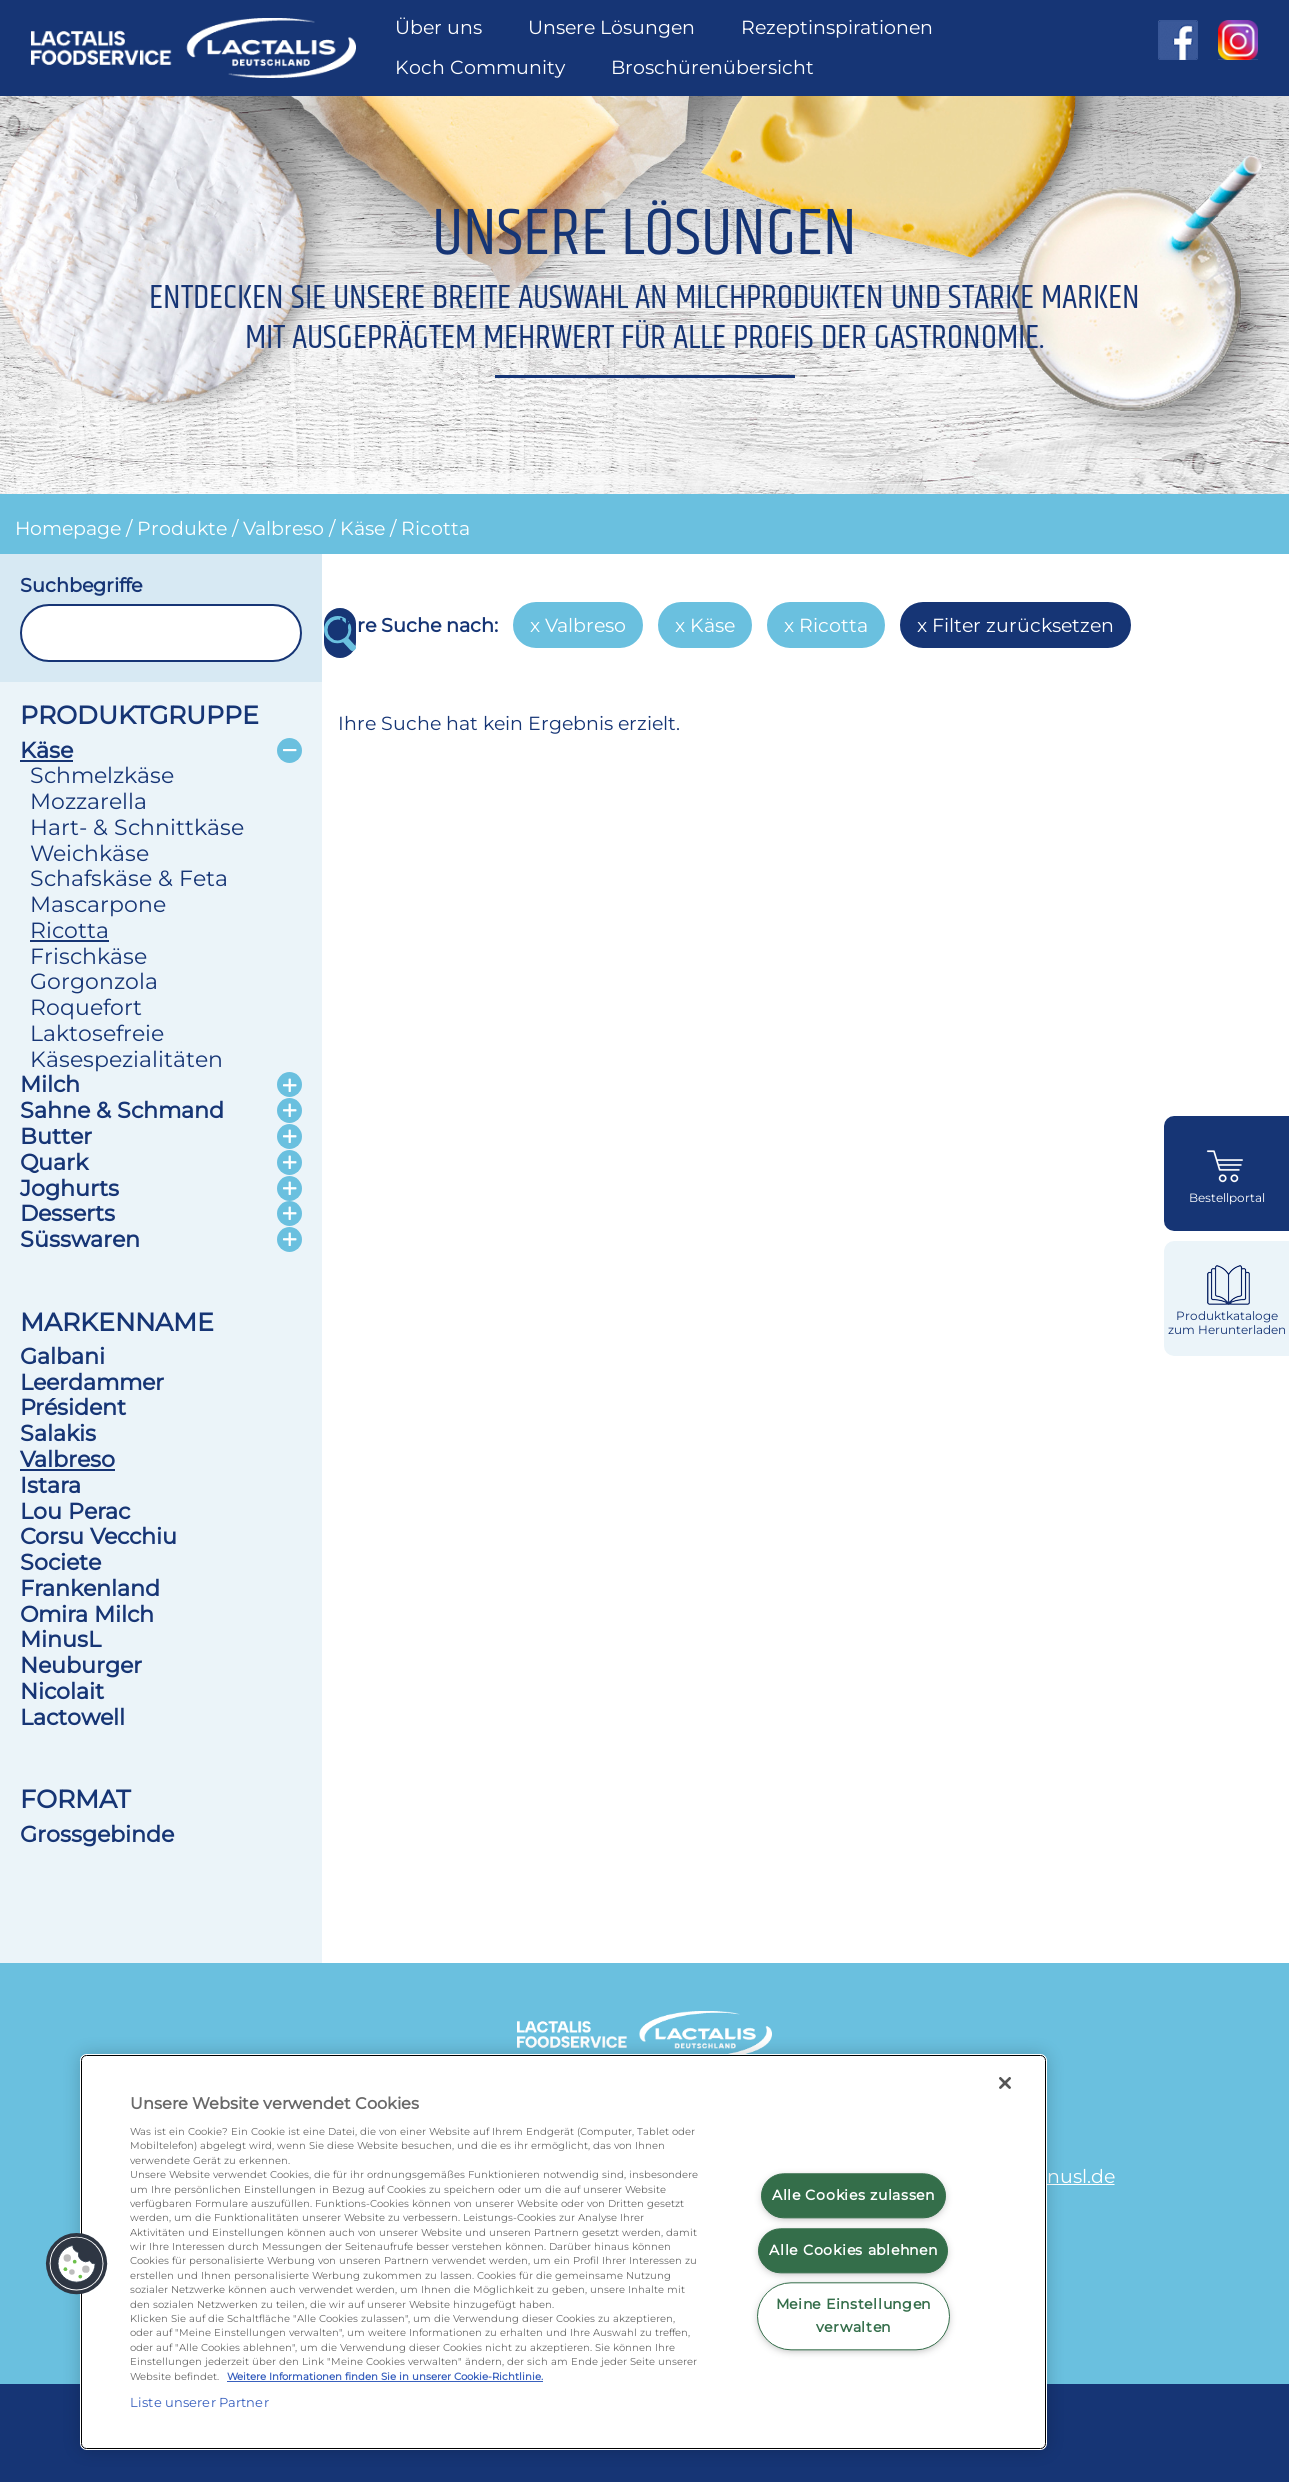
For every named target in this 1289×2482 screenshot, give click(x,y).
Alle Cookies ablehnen (853, 2250)
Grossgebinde (97, 1834)
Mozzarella (88, 801)
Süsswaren (80, 1239)
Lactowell (72, 1717)
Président (73, 1407)
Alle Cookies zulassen (853, 2195)
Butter (56, 1136)
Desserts (67, 1213)
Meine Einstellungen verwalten (854, 2316)
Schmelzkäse (102, 775)
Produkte (182, 528)
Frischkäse (88, 956)
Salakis (58, 1433)
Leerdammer (92, 1382)
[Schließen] (1005, 2083)
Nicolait (62, 1691)
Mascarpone (98, 904)
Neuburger (81, 1665)
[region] (563, 2252)
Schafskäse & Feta (129, 878)
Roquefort (86, 1007)
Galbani (62, 1356)
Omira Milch (87, 1614)
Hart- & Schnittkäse (137, 827)
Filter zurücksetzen (1023, 625)
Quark (54, 1162)
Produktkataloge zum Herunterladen (1227, 1322)
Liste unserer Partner (199, 2402)
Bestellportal (1227, 1198)
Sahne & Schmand (122, 1110)
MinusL (60, 1639)
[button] (77, 2264)
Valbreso (283, 528)
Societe (60, 1562)
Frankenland (90, 1588)
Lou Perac (75, 1511)
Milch (50, 1084)
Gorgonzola (94, 981)
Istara (50, 1485)
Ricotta (435, 528)
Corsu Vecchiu (98, 1536)
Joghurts (69, 1188)
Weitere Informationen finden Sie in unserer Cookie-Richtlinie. (385, 2376)
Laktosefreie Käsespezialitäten (126, 1046)
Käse (362, 528)
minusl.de (1068, 2176)
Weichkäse (89, 853)
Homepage (68, 528)
